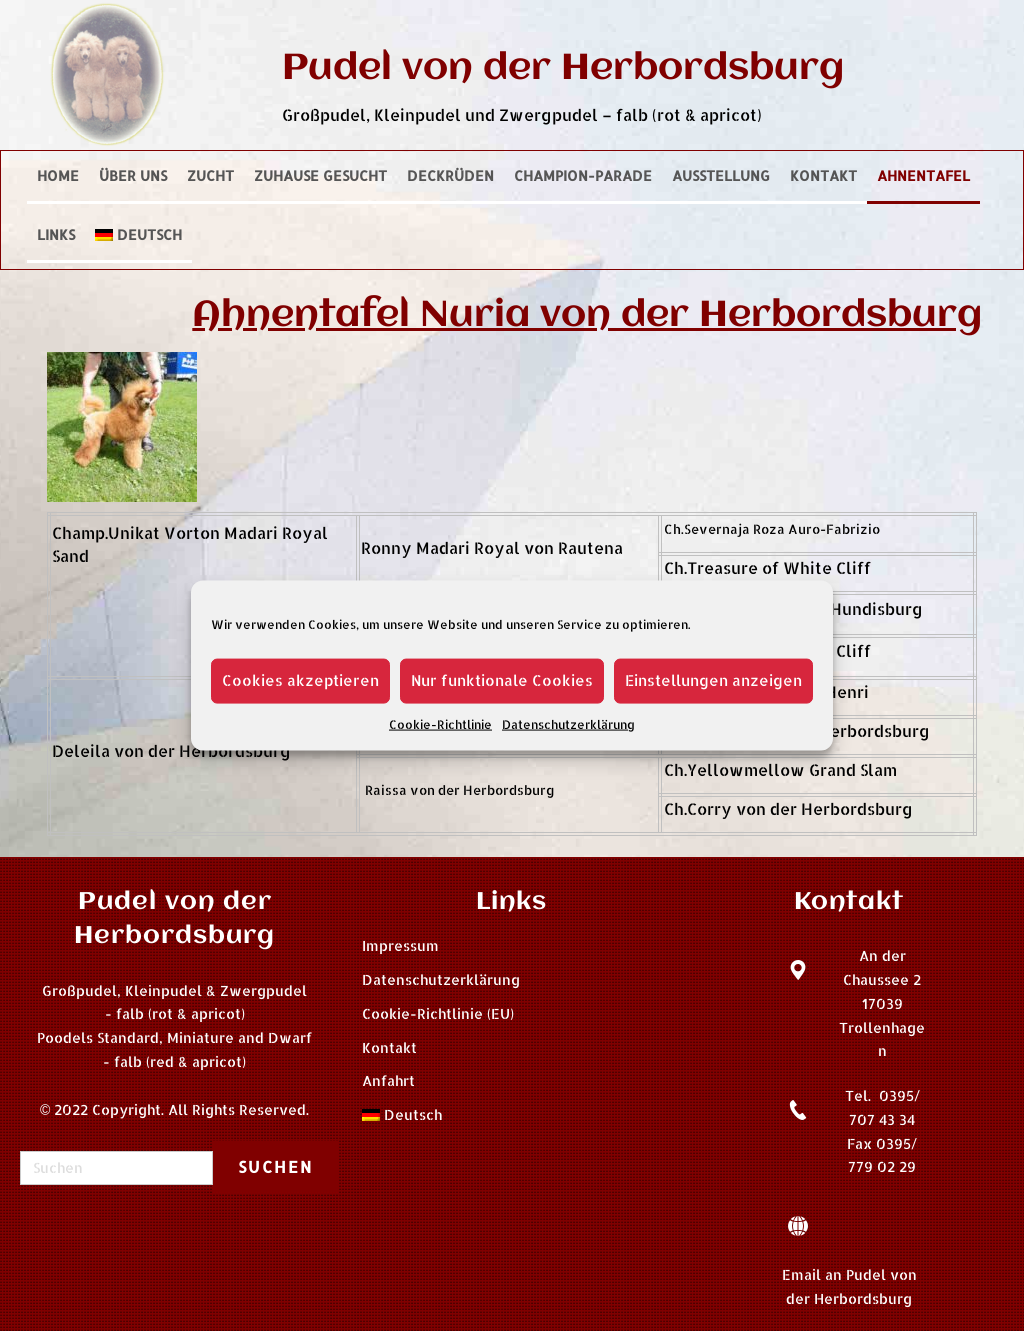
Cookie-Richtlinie (440, 723)
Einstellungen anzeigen (713, 680)
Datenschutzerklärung (568, 723)
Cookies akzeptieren (300, 680)
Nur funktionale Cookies (502, 680)
